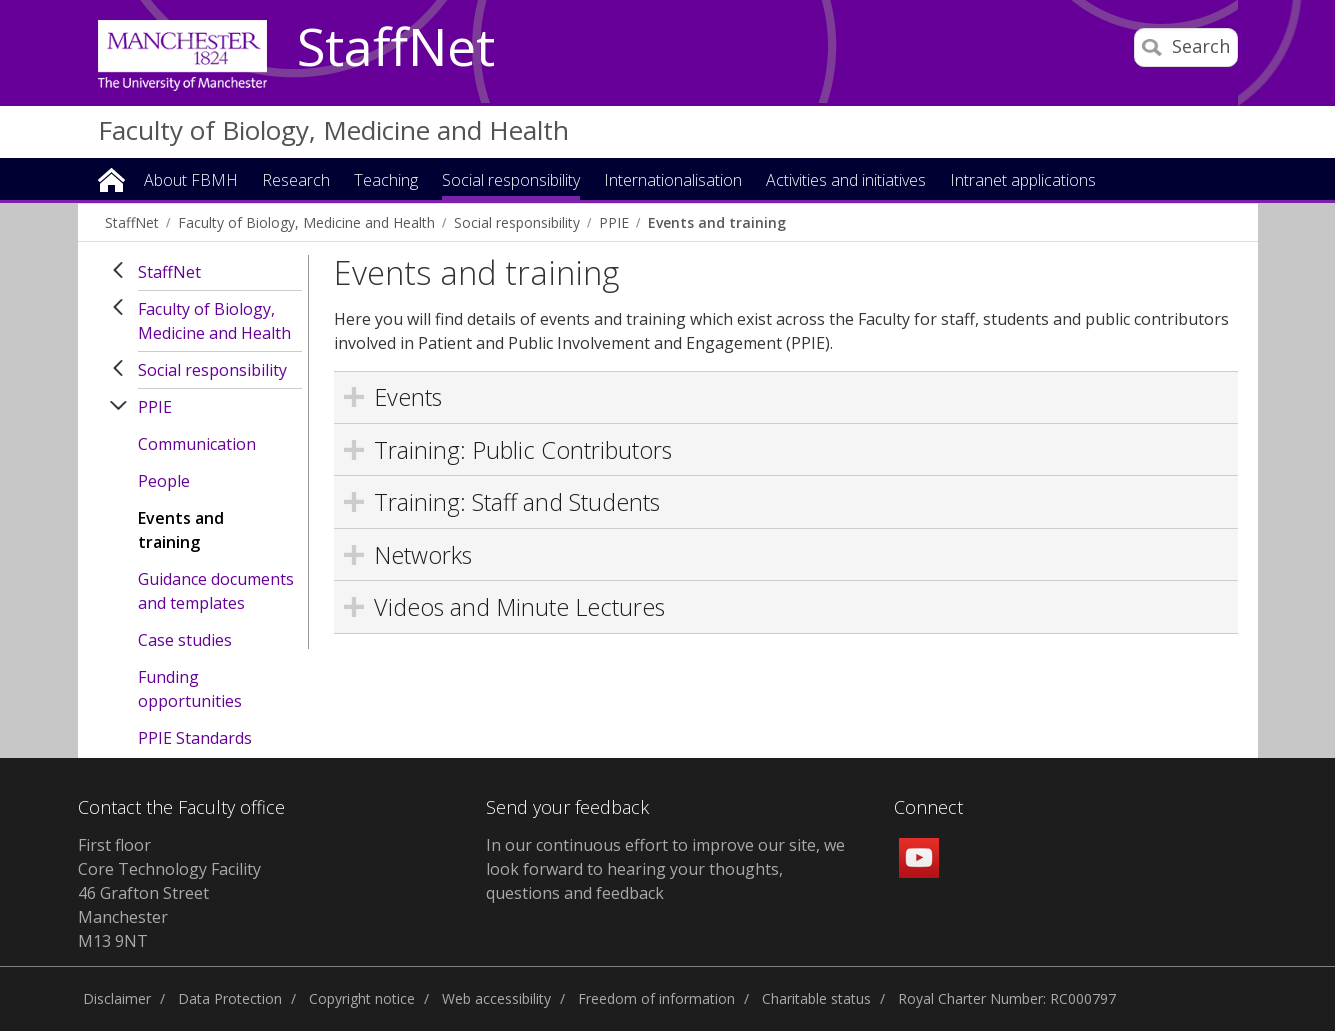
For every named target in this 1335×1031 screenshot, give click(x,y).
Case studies (185, 640)
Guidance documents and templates (216, 591)
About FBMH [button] (191, 181)
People (164, 481)
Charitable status (816, 998)
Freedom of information (656, 998)
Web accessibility (496, 998)
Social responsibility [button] (511, 181)
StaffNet (396, 48)
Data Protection (230, 998)
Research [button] (296, 181)
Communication (197, 444)
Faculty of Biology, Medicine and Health (333, 130)
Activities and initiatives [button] (846, 181)
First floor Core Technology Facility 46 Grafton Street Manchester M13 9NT (169, 893)
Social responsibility (517, 222)
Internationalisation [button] (673, 181)
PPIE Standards (195, 738)
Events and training (717, 222)
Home (111, 178)
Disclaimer (117, 998)
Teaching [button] (386, 181)
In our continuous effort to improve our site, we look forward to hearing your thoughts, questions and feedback (665, 869)
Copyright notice (362, 998)
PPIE (614, 222)
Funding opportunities (190, 689)
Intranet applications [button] (1023, 181)
